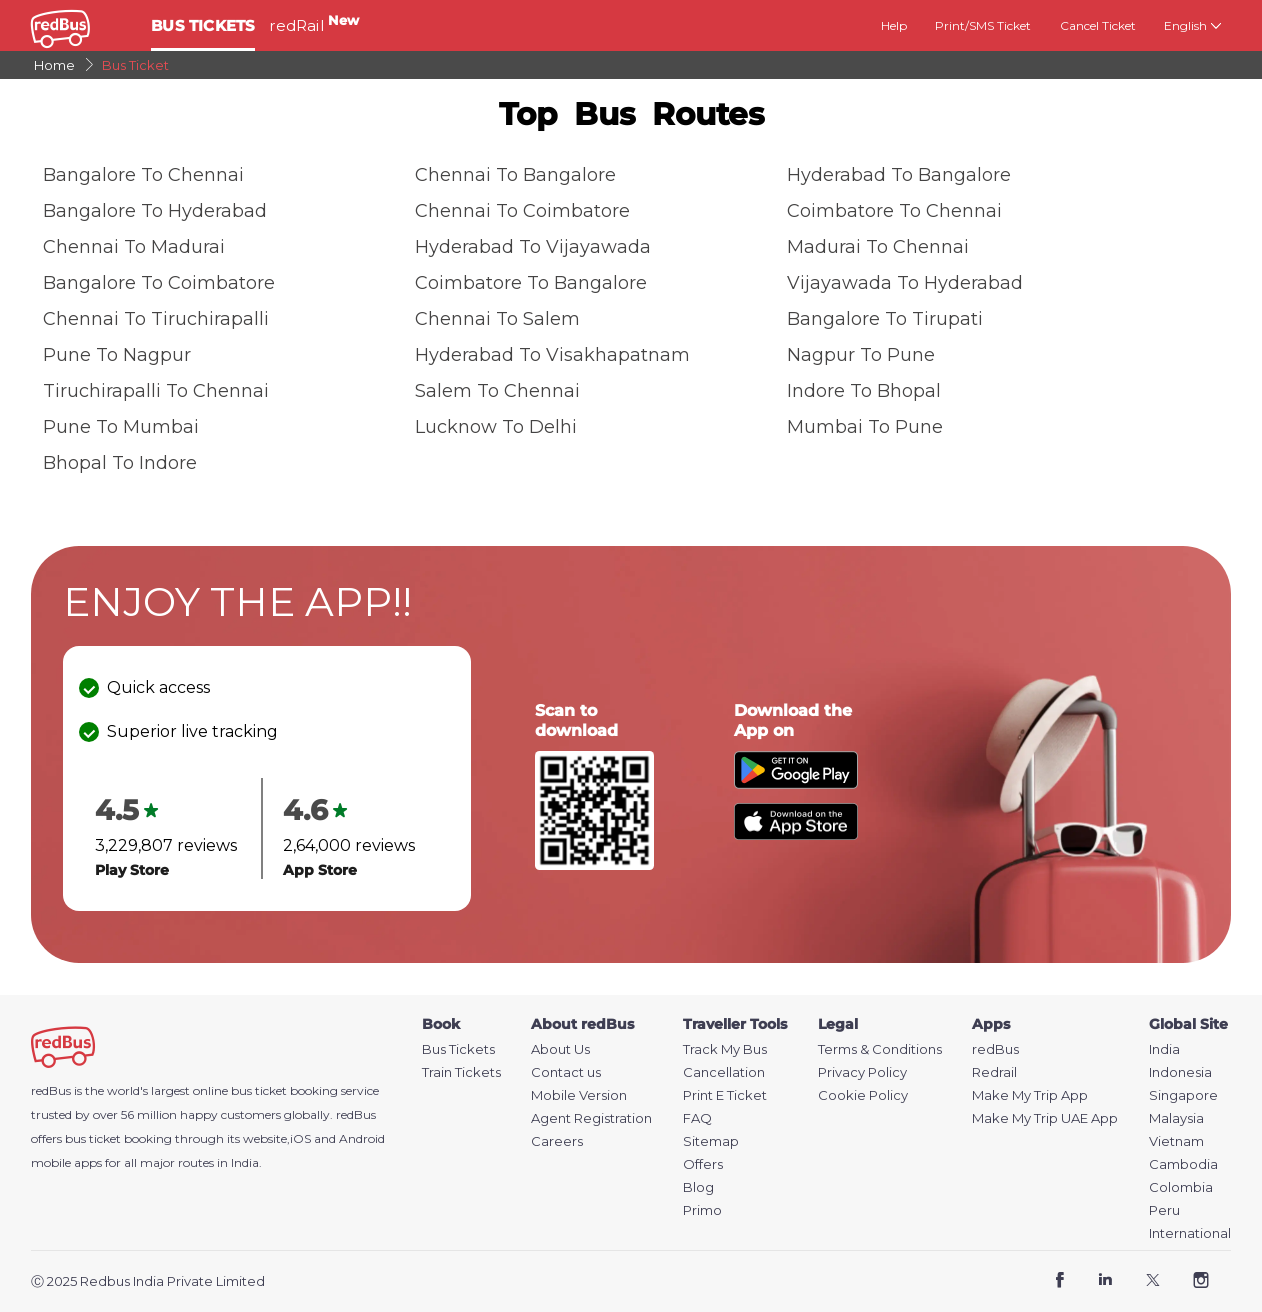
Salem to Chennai (497, 391)
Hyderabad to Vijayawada (533, 247)
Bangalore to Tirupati (885, 319)
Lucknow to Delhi (496, 427)
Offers (703, 1164)
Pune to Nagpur (117, 355)
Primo (702, 1210)
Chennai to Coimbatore (522, 211)
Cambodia (1183, 1164)
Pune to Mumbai (121, 427)
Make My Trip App (1030, 1095)
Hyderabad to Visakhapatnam (552, 355)
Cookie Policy (863, 1095)
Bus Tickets (458, 1049)
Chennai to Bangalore (515, 175)
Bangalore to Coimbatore (159, 283)
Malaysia (1176, 1118)
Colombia (1181, 1187)
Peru (1164, 1210)
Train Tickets (461, 1072)
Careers (557, 1141)
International (1190, 1233)
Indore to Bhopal (864, 391)
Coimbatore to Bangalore (531, 283)
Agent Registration (591, 1118)
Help (894, 25)
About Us (560, 1049)
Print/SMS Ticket (983, 25)
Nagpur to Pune (861, 355)
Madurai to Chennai (878, 247)
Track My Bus (725, 1049)
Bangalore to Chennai (143, 175)
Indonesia (1180, 1072)
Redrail (994, 1072)
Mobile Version (579, 1095)
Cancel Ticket (1098, 25)
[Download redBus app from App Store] (796, 834)
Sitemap (711, 1141)
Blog (698, 1187)
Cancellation (724, 1072)
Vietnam (1176, 1141)
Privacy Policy (862, 1072)
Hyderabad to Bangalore (899, 175)
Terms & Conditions (880, 1049)
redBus (356, 1114)
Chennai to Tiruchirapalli (156, 319)
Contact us (566, 1072)
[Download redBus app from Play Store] (796, 783)
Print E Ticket (725, 1095)
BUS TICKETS (203, 25)
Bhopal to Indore (120, 463)
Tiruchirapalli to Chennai (156, 391)
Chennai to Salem (497, 319)
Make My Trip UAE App (1045, 1118)
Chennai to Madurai (134, 247)
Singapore (1183, 1095)
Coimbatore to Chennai (894, 211)
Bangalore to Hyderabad (155, 211)
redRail (314, 25)
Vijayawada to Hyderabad (905, 283)
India (1164, 1049)
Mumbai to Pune (865, 427)
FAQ (697, 1118)
